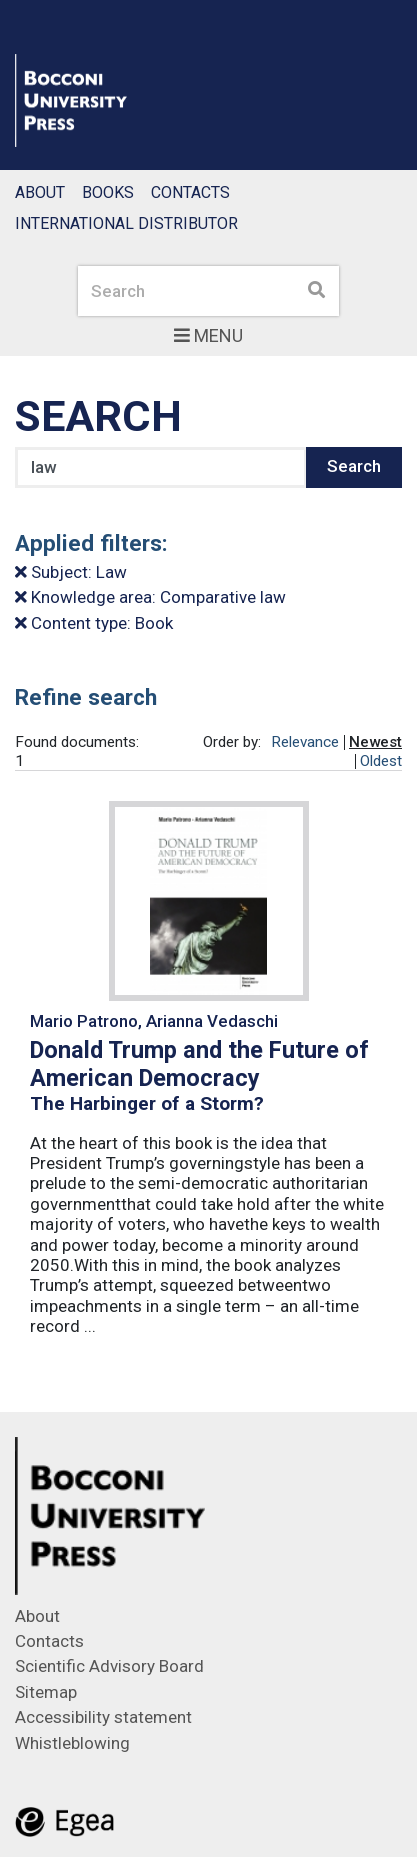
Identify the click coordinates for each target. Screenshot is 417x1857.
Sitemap (46, 1692)
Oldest (381, 761)
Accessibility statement (103, 1717)
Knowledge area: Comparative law (150, 597)
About (40, 192)
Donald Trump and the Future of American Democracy (199, 1064)
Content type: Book (94, 623)
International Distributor (126, 223)
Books (108, 192)
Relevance (305, 742)
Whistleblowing (72, 1743)
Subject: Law (71, 572)
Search (354, 466)
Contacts (190, 192)
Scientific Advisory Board (109, 1666)
